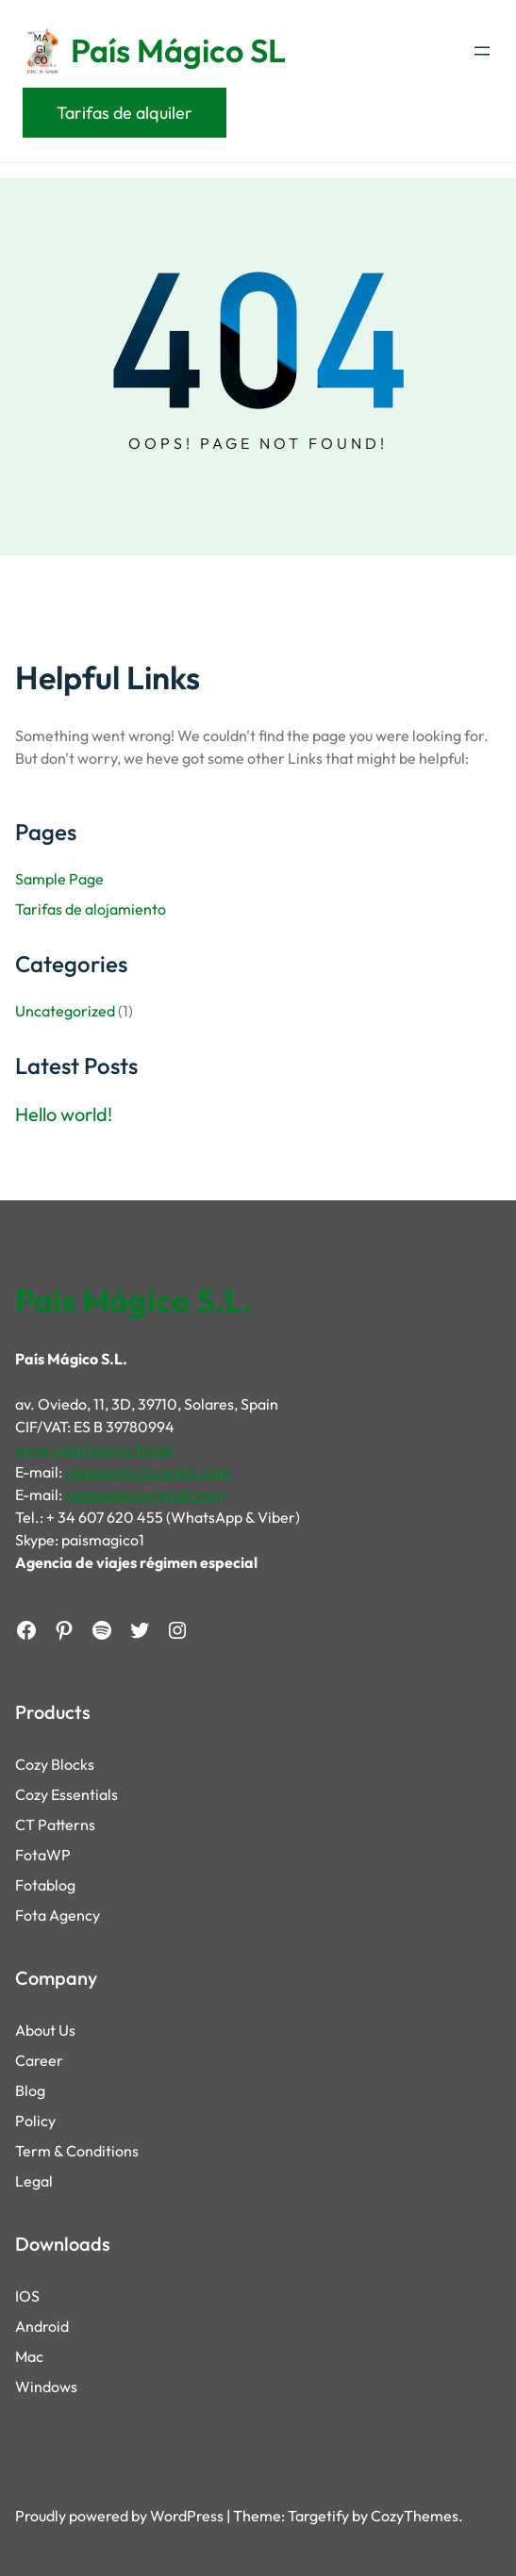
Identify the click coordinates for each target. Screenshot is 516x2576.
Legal (34, 2180)
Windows (46, 2386)
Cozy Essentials (66, 1794)
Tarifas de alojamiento (90, 909)
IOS (27, 2296)
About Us (45, 2030)
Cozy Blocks (54, 1764)
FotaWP (43, 1854)
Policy (35, 2120)
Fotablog (45, 1884)
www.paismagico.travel (94, 1449)
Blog (30, 2090)
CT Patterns (55, 1824)
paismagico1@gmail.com (148, 1471)
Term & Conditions (77, 2150)
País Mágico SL (178, 50)
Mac (29, 2356)
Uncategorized (65, 1010)
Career (39, 2060)
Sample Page (59, 878)
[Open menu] (482, 51)
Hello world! (63, 1114)
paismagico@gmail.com (145, 1494)
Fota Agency (57, 1915)
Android (42, 2326)
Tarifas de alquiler (124, 113)
